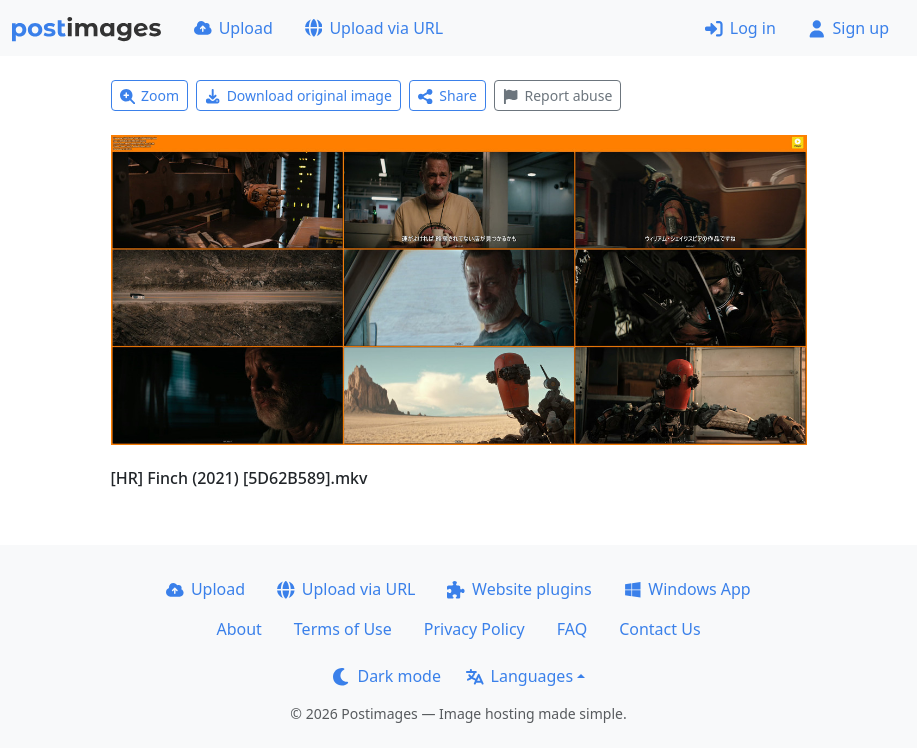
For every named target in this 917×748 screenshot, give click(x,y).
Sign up (848, 28)
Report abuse (557, 95)
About (238, 629)
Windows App (687, 589)
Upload (233, 28)
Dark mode (387, 676)
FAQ (572, 629)
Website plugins (519, 589)
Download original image (298, 95)
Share (447, 95)
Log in (740, 28)
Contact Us (659, 629)
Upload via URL (374, 28)
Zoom (150, 95)
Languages (519, 676)
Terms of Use (343, 629)
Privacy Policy (474, 629)
